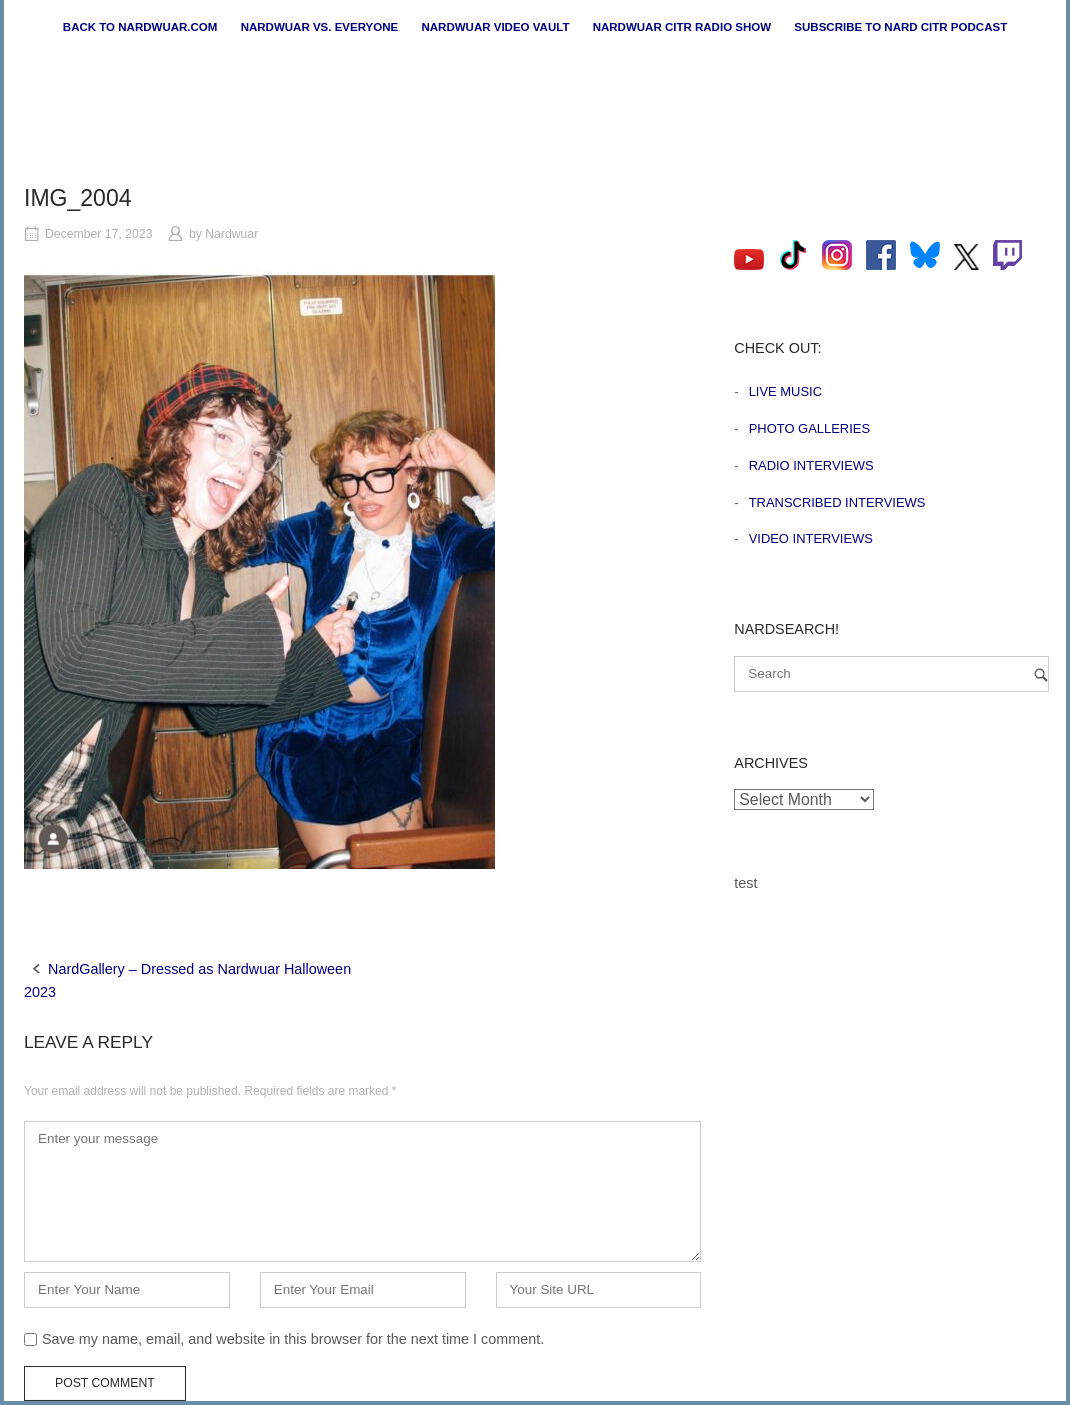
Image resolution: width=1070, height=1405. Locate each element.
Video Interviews (811, 538)
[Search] (1041, 674)
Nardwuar (231, 234)
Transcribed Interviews (837, 502)
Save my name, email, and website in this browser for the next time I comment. (293, 1339)
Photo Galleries (809, 428)
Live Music (785, 391)
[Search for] (891, 674)
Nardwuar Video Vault (495, 27)
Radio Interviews (811, 465)
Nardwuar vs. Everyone (320, 27)
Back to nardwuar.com (140, 27)
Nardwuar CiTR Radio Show (682, 27)
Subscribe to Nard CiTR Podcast (900, 27)
